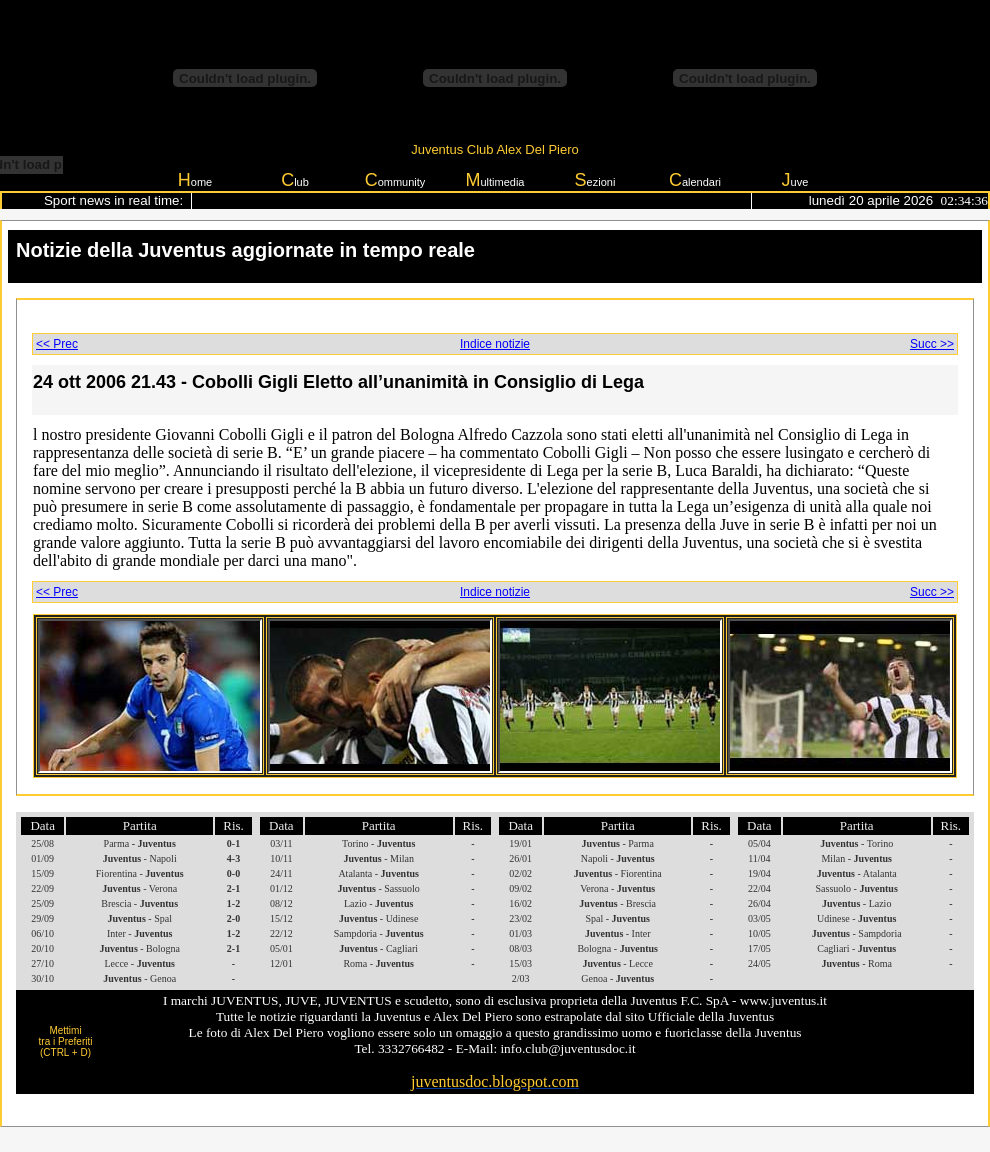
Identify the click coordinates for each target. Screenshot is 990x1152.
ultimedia (494, 180)
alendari (695, 180)
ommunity (395, 180)
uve (795, 180)
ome (195, 180)
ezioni (595, 180)
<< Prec (57, 344)
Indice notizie (495, 344)
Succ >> (932, 344)
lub (295, 180)
